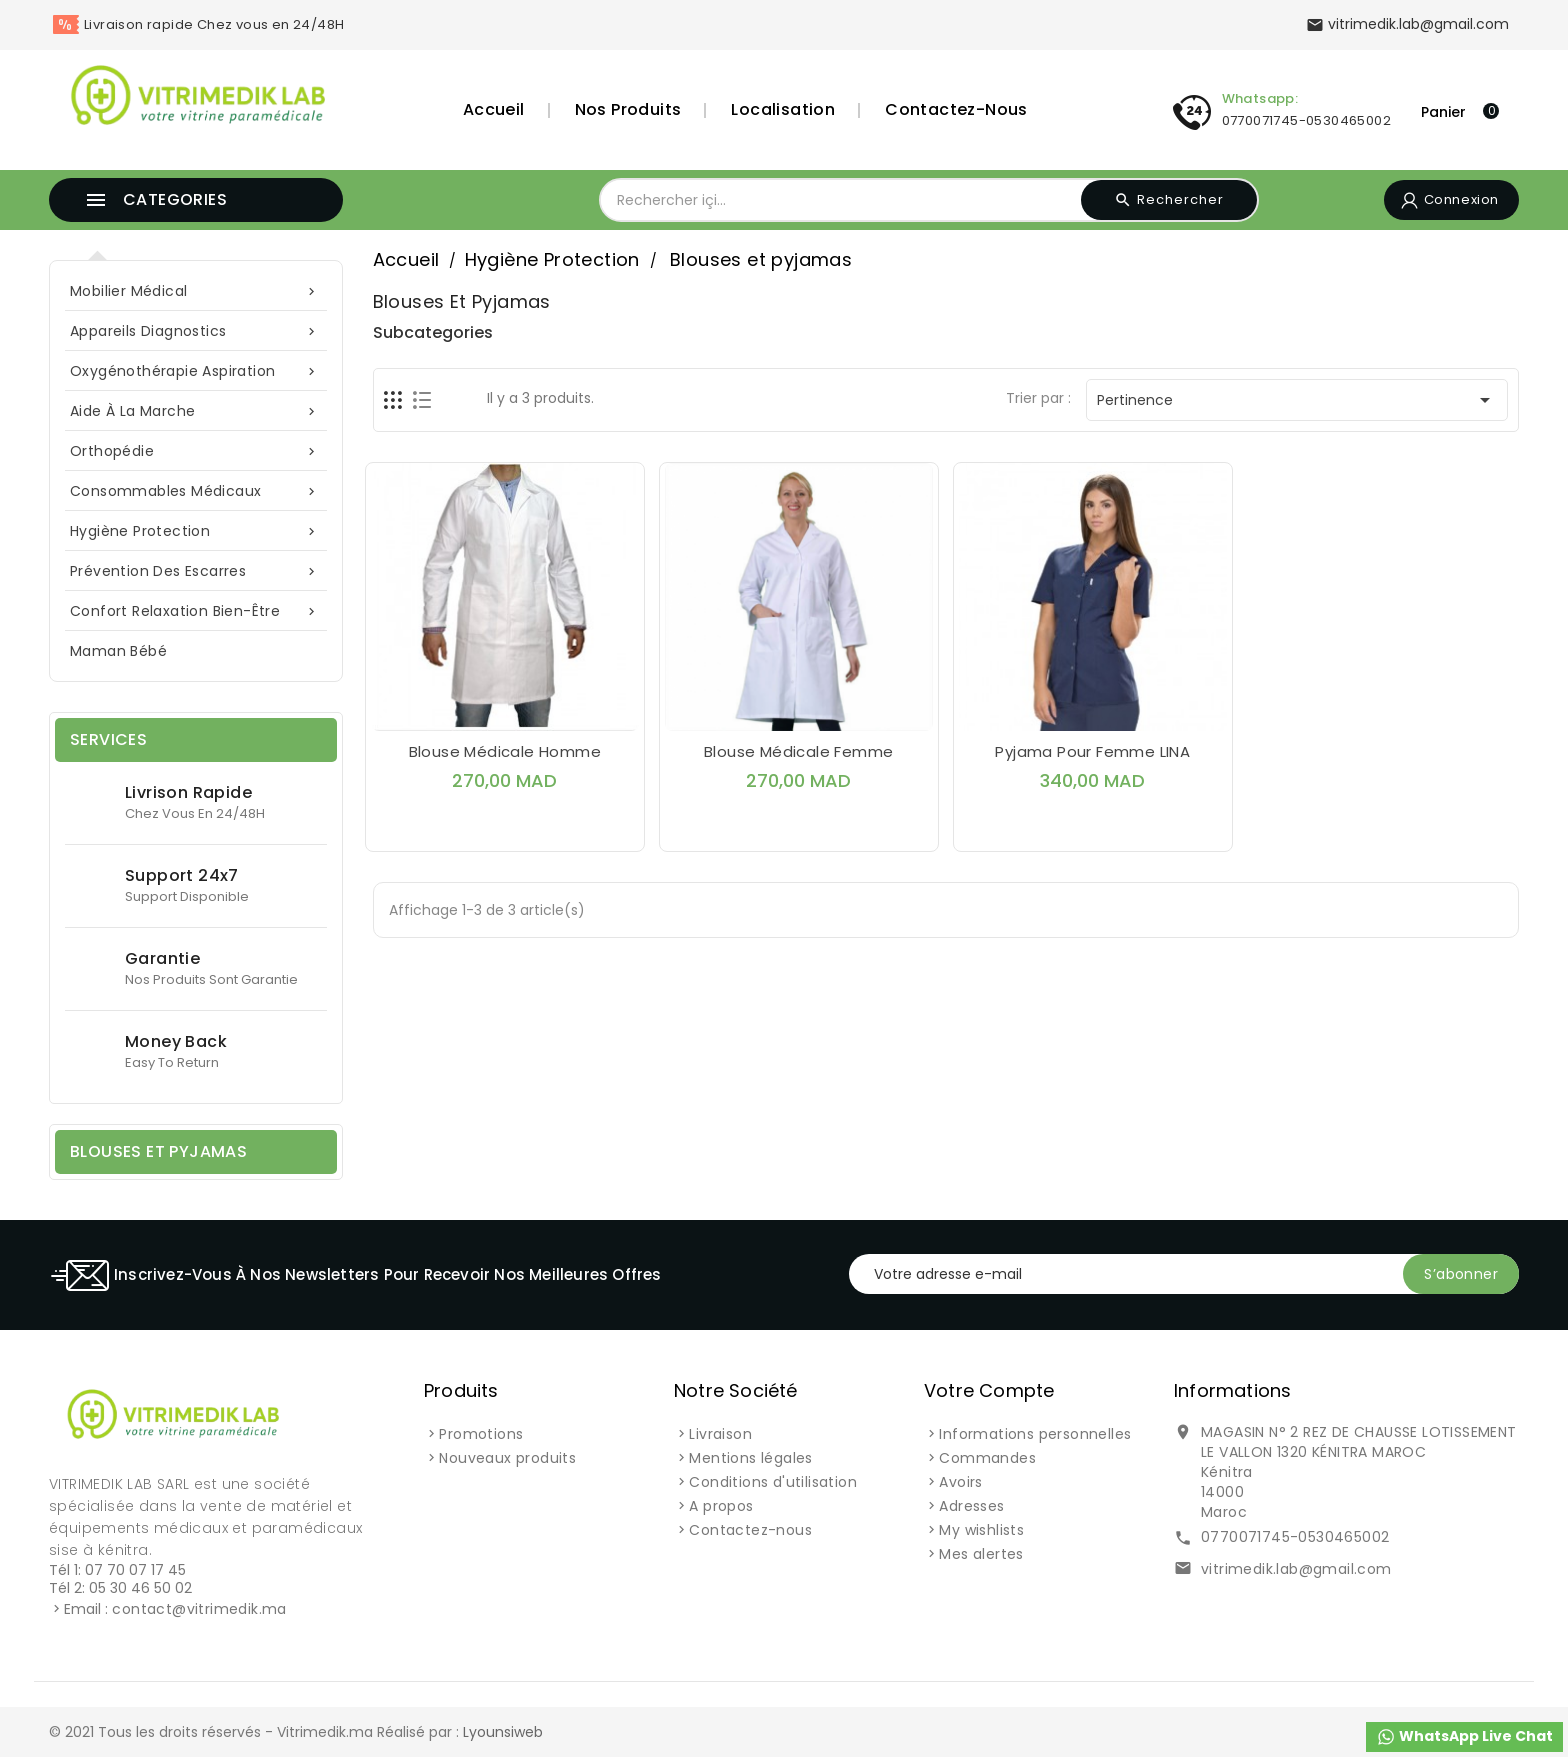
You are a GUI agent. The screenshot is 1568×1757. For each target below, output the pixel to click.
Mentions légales (750, 1458)
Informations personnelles (1035, 1434)
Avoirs (960, 1482)
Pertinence (1297, 400)
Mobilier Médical (196, 291)
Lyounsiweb (503, 1732)
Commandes (987, 1458)
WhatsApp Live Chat (1464, 1736)
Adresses (971, 1506)
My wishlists (981, 1530)
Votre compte (989, 1390)
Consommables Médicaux (196, 491)
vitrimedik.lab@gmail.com (1296, 1569)
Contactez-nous (956, 109)
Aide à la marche (196, 411)
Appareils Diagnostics (196, 331)
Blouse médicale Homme (505, 751)
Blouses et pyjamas (158, 1151)
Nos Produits (628, 109)
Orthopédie (196, 451)
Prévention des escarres (196, 571)
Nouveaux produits (507, 1458)
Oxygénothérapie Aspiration (196, 371)
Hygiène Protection (196, 531)
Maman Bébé (118, 651)
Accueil (494, 109)
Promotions (481, 1434)
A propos (721, 1506)
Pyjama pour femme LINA (1092, 751)
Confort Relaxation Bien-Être (196, 611)
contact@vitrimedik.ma (199, 1609)
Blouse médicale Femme (798, 751)
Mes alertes (981, 1554)
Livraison (720, 1434)
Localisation (783, 109)
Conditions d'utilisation (773, 1482)
